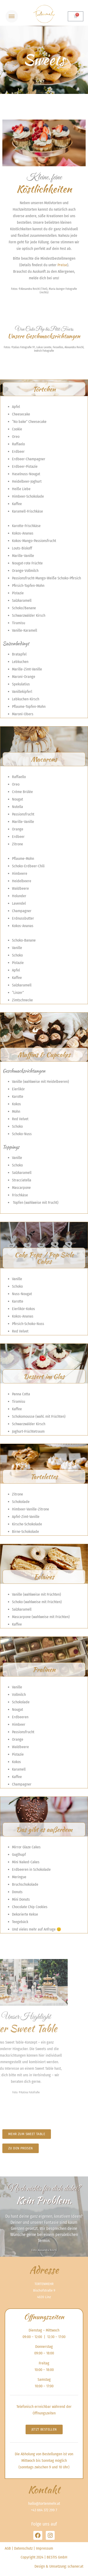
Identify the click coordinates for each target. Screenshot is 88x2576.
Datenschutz (23, 2548)
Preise (62, 265)
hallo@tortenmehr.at (44, 2503)
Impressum (44, 2548)
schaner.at (75, 2566)
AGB (8, 2548)
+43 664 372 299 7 (44, 2510)
